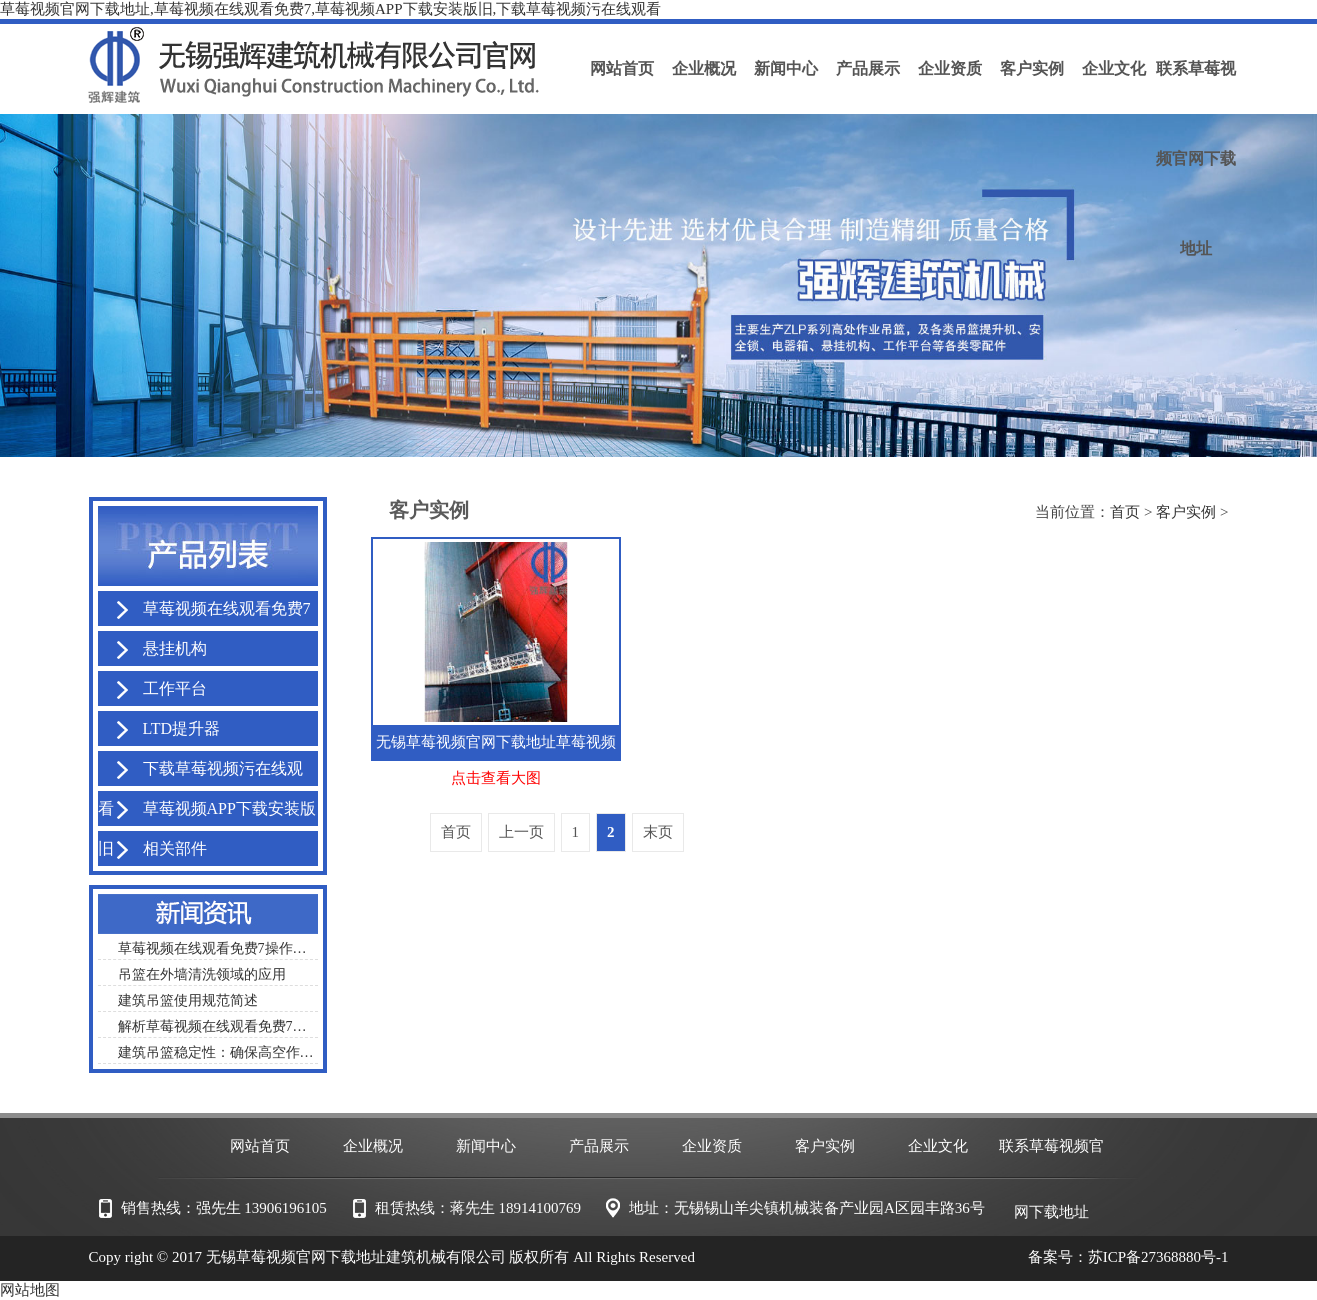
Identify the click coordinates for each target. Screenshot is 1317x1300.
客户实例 (1186, 512)
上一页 (521, 832)
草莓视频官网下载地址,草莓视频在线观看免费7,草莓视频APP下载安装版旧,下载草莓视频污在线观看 (330, 9)
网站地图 (30, 1290)
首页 (1125, 512)
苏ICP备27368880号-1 (1158, 1257)
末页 (658, 832)
